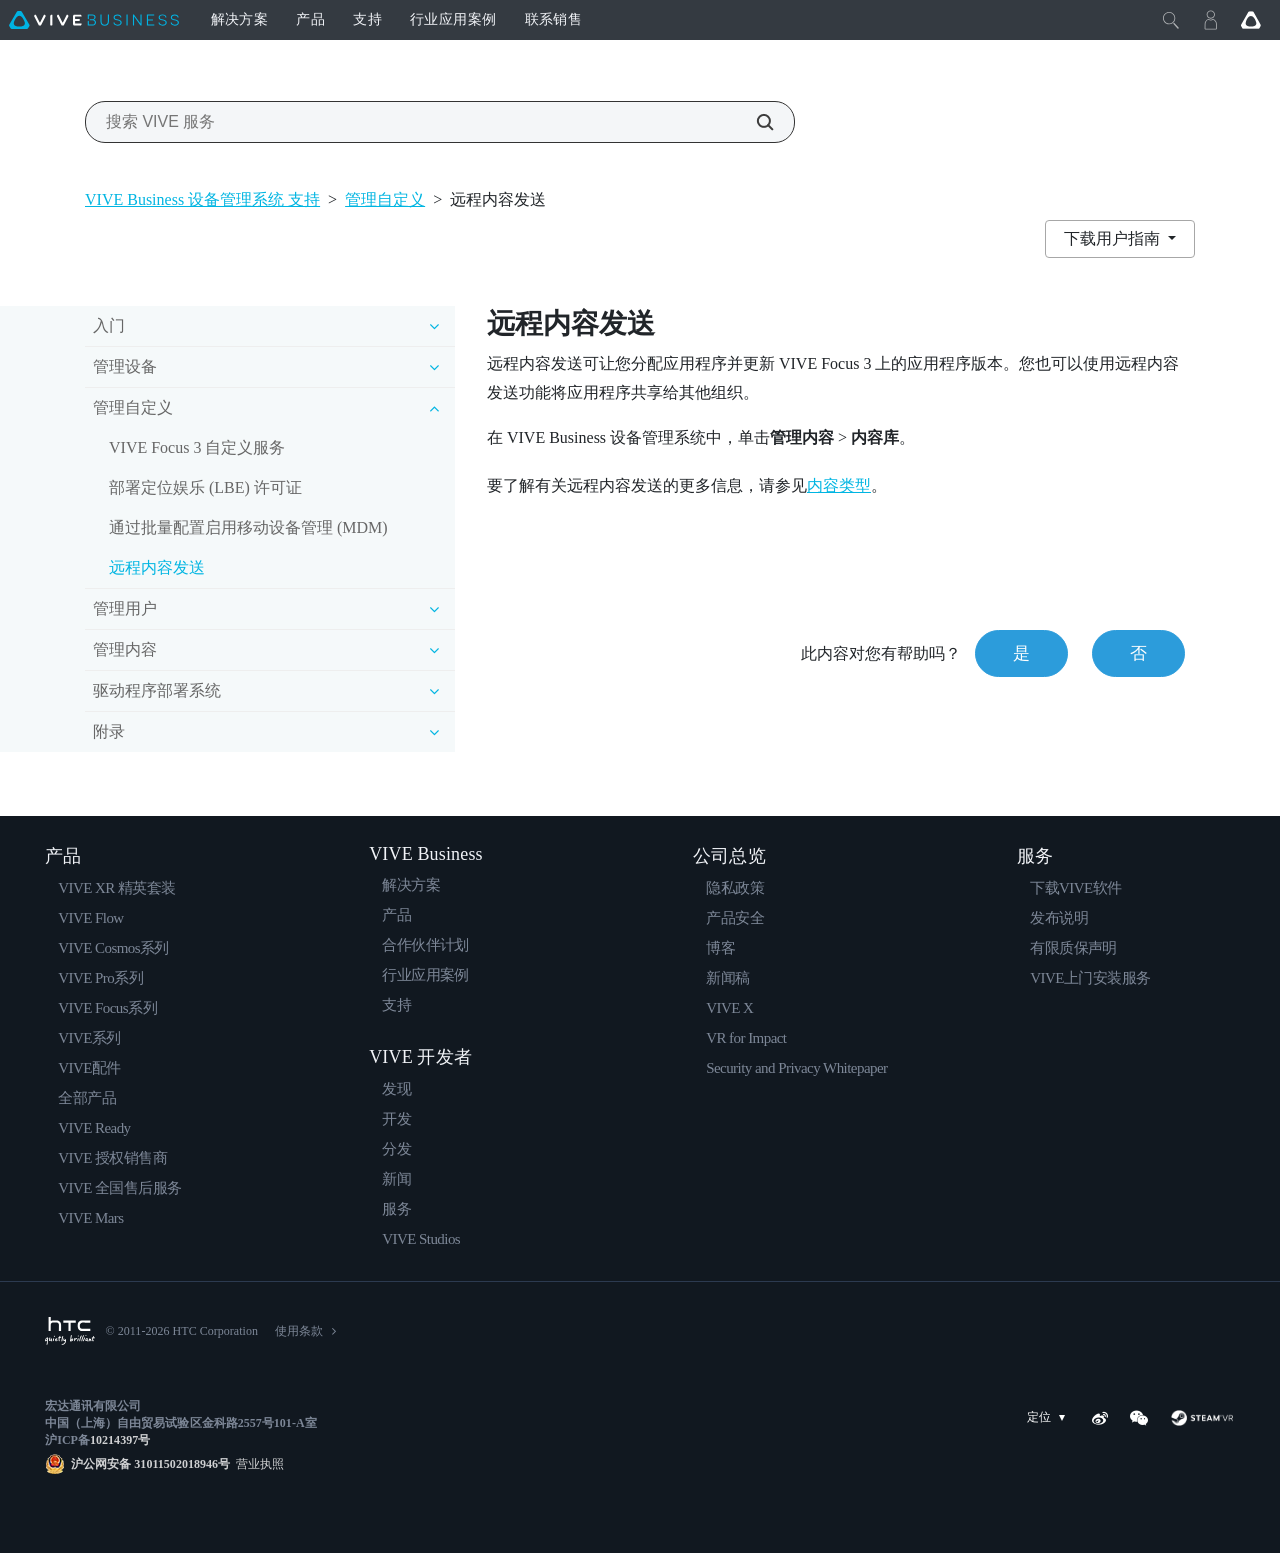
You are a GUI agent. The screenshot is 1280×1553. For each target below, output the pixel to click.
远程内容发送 (157, 567)
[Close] (1171, 20)
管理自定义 (385, 199)
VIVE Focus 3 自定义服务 (197, 447)
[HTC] (70, 1331)
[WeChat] (1139, 1418)
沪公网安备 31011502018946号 (150, 1464)
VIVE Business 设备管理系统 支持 (202, 199)
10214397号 (120, 1440)
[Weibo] (1100, 1418)
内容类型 (839, 485)
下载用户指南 (1114, 238)
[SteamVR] (1202, 1418)
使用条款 (299, 1331)
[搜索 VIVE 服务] (754, 122)
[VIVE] (94, 20)
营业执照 (257, 1464)
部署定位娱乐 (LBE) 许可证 (205, 487)
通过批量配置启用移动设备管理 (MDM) (248, 527)
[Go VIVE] (1251, 20)
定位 (1050, 1417)
